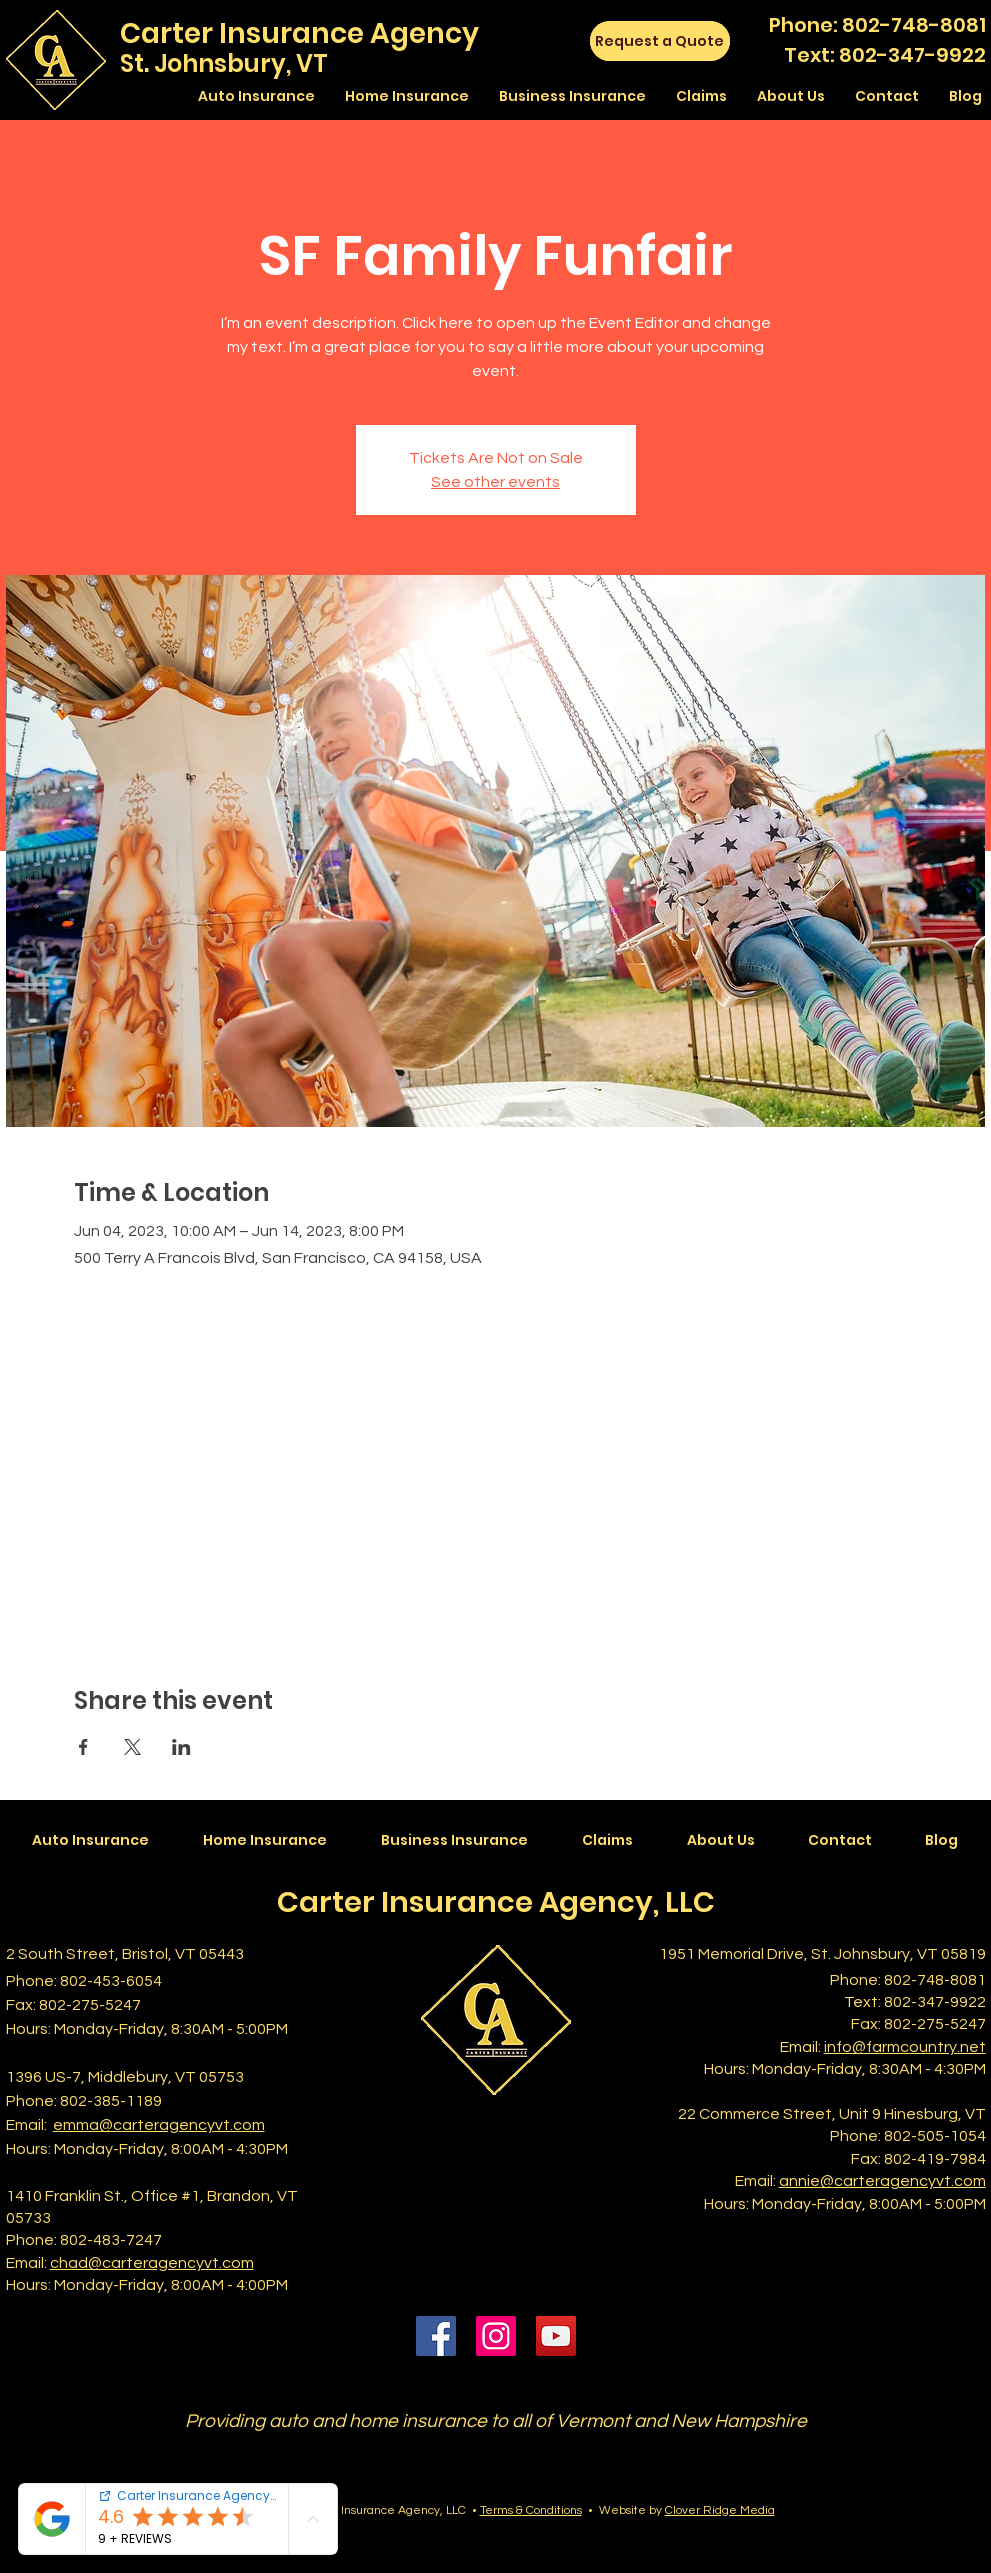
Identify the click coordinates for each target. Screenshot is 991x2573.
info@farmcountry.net (905, 2047)
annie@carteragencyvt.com (882, 2181)
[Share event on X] (132, 1747)
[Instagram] (496, 2336)
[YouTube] (556, 2336)
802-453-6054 (111, 1981)
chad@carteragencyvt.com (152, 2263)
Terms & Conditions (531, 2510)
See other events (495, 482)
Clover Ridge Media (720, 2510)
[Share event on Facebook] (83, 1747)
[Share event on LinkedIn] (181, 1747)
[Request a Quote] (660, 41)
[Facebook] (436, 2336)
